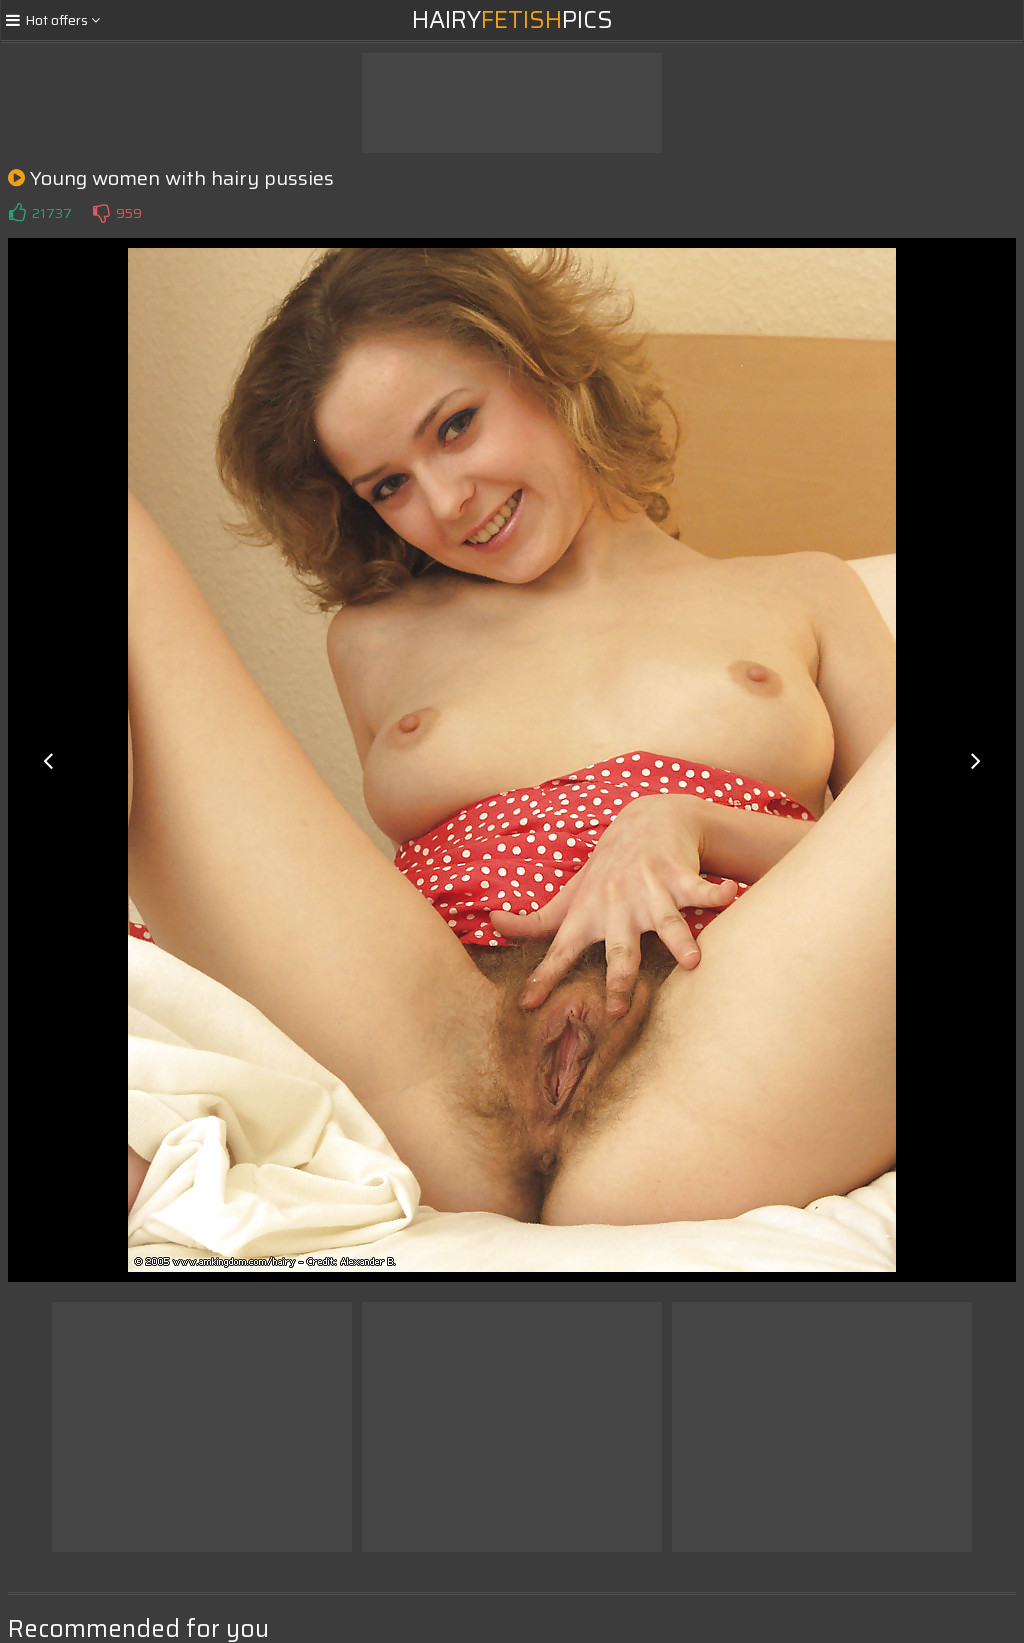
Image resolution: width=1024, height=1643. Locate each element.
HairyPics (512, 20)
